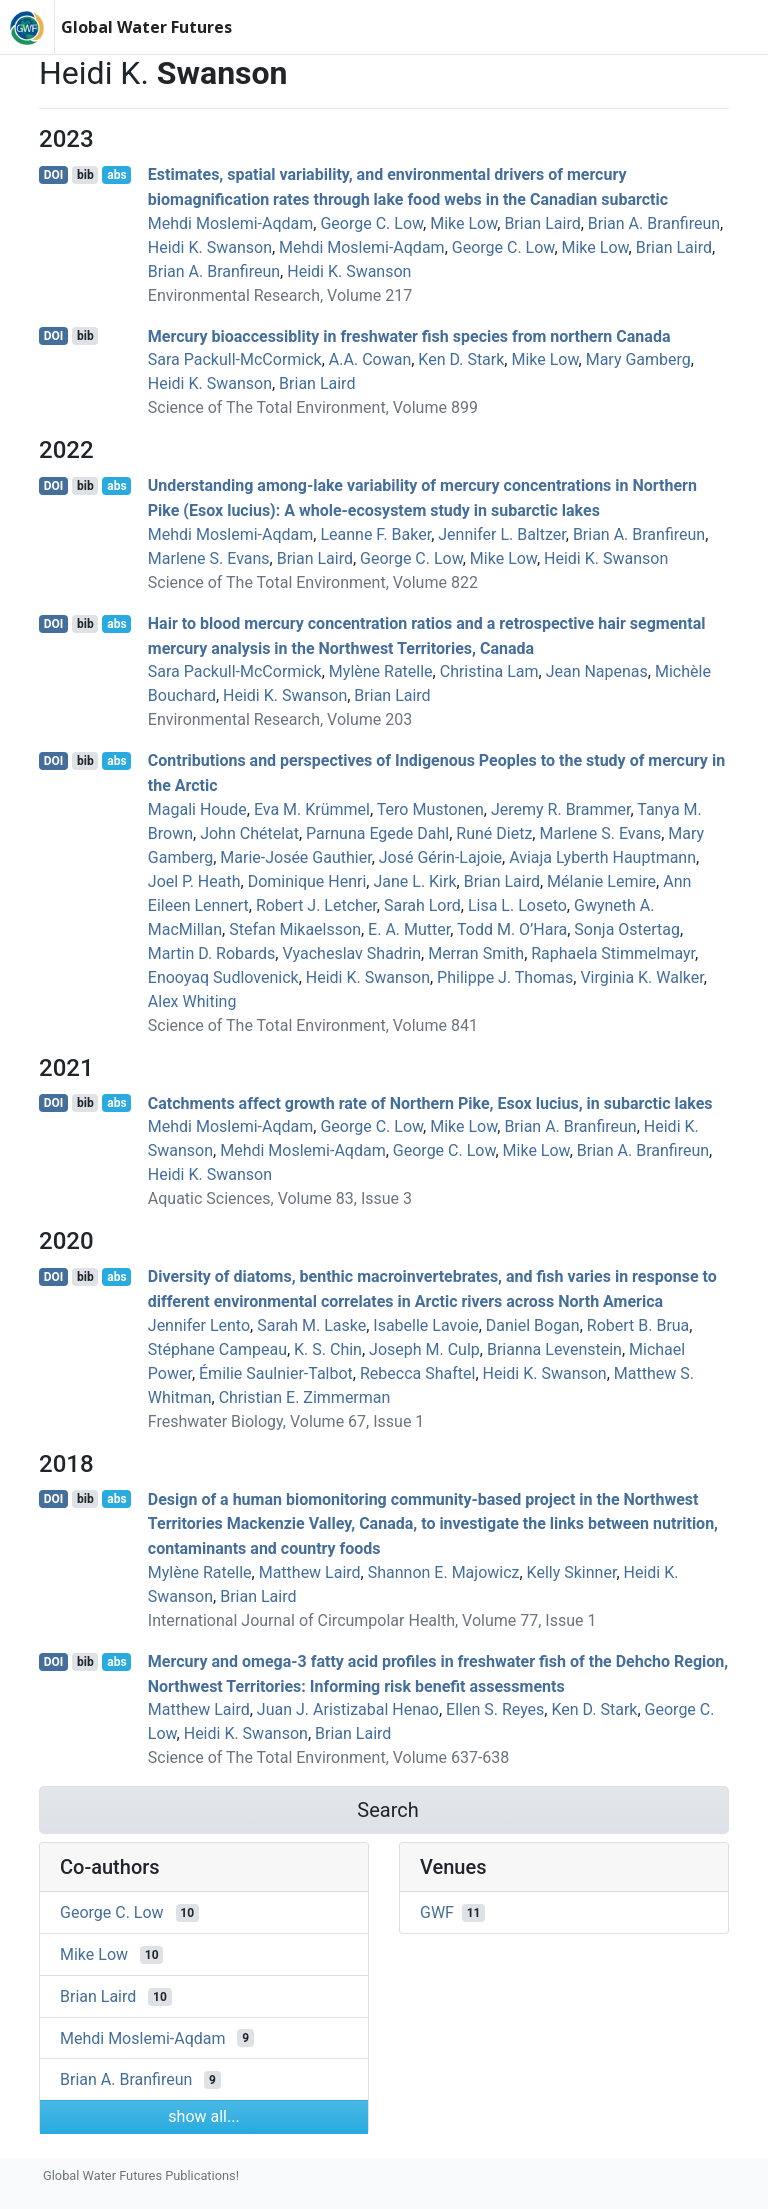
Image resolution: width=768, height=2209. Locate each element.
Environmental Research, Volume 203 (280, 719)
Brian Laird (542, 223)
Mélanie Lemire (601, 881)
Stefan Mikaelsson (295, 929)
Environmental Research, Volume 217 (280, 295)
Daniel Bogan (533, 1325)
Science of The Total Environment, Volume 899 (313, 407)
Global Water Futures (146, 27)
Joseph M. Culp (424, 1349)
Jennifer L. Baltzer (501, 534)
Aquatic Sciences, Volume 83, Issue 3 (280, 1198)
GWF (437, 1912)
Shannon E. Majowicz (444, 1572)
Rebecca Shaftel (417, 1373)
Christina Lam (489, 671)
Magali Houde (197, 809)
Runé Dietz (494, 833)
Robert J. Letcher (316, 905)
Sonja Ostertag (627, 929)
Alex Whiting (192, 1001)
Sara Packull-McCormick (235, 359)
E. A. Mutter (409, 929)
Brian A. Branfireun (654, 223)
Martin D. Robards (212, 953)
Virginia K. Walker (641, 977)
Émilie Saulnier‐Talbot (276, 1373)
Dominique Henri (307, 881)
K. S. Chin (328, 1349)
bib (85, 175)
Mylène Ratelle (381, 671)
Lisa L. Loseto (517, 905)
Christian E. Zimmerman (305, 1397)
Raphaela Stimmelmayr (613, 953)
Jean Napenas (597, 671)
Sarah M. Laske (311, 1325)
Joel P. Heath (194, 881)
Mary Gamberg (638, 359)
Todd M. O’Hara (512, 929)
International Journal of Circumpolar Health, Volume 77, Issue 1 (372, 1620)
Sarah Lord (422, 905)
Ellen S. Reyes (495, 1709)
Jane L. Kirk (414, 881)
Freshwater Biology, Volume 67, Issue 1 (286, 1421)
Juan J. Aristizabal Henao (348, 1709)
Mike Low (463, 223)
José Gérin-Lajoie (440, 857)
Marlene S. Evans (209, 558)
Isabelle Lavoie (425, 1325)
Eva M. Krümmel (312, 809)
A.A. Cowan (370, 359)
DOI (54, 175)
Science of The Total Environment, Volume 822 (313, 582)
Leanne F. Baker (375, 534)
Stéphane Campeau (217, 1349)
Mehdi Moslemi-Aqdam (231, 223)
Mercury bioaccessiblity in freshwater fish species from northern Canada (409, 335)
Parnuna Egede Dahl (377, 833)
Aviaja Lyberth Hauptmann (602, 857)
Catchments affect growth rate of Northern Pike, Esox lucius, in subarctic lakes (430, 1102)
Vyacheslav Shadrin (351, 953)
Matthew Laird (310, 1572)
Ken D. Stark (461, 359)
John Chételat (249, 833)
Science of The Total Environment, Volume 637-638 (328, 1757)
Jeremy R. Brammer (560, 809)
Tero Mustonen (430, 809)
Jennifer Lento (199, 1325)
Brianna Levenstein (554, 1349)
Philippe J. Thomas (505, 977)
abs (116, 175)
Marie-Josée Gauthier (295, 857)
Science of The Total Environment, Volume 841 (313, 1025)
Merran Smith (476, 953)
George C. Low (371, 223)
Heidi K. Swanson (210, 247)
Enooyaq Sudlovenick (223, 977)
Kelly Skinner (572, 1572)
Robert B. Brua (638, 1325)
